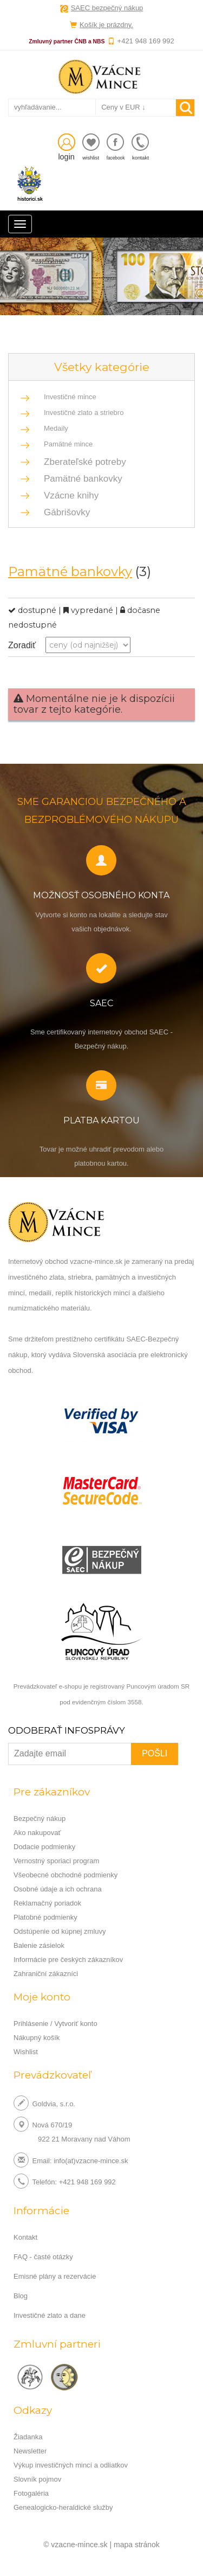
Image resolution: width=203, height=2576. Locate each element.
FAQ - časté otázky (43, 2257)
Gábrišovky (63, 512)
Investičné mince (70, 397)
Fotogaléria (31, 2493)
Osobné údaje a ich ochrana (58, 1889)
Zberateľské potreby (81, 462)
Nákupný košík (37, 2038)
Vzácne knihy (68, 495)
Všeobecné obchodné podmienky (65, 1875)
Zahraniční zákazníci (46, 1974)
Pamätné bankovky (79, 479)
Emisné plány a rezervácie (55, 2276)
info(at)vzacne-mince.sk (91, 2160)
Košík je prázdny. (106, 25)
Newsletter (30, 2451)
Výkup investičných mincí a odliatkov (71, 2465)
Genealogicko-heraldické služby (63, 2507)
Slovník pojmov (37, 2479)
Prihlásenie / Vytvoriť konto (55, 2023)
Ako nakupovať (37, 1833)
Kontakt (25, 2237)
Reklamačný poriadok (47, 1903)
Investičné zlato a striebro (83, 412)
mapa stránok (137, 2544)
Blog (21, 2296)
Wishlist (26, 2052)
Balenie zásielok (39, 1945)
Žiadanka (28, 2437)
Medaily (56, 428)
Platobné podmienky (45, 1917)
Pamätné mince (68, 444)
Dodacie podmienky (44, 1847)
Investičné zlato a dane (50, 2315)
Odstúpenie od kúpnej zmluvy (60, 1931)
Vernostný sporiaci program (56, 1861)
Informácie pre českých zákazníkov (68, 1959)
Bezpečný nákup (40, 1818)
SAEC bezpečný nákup (107, 8)
